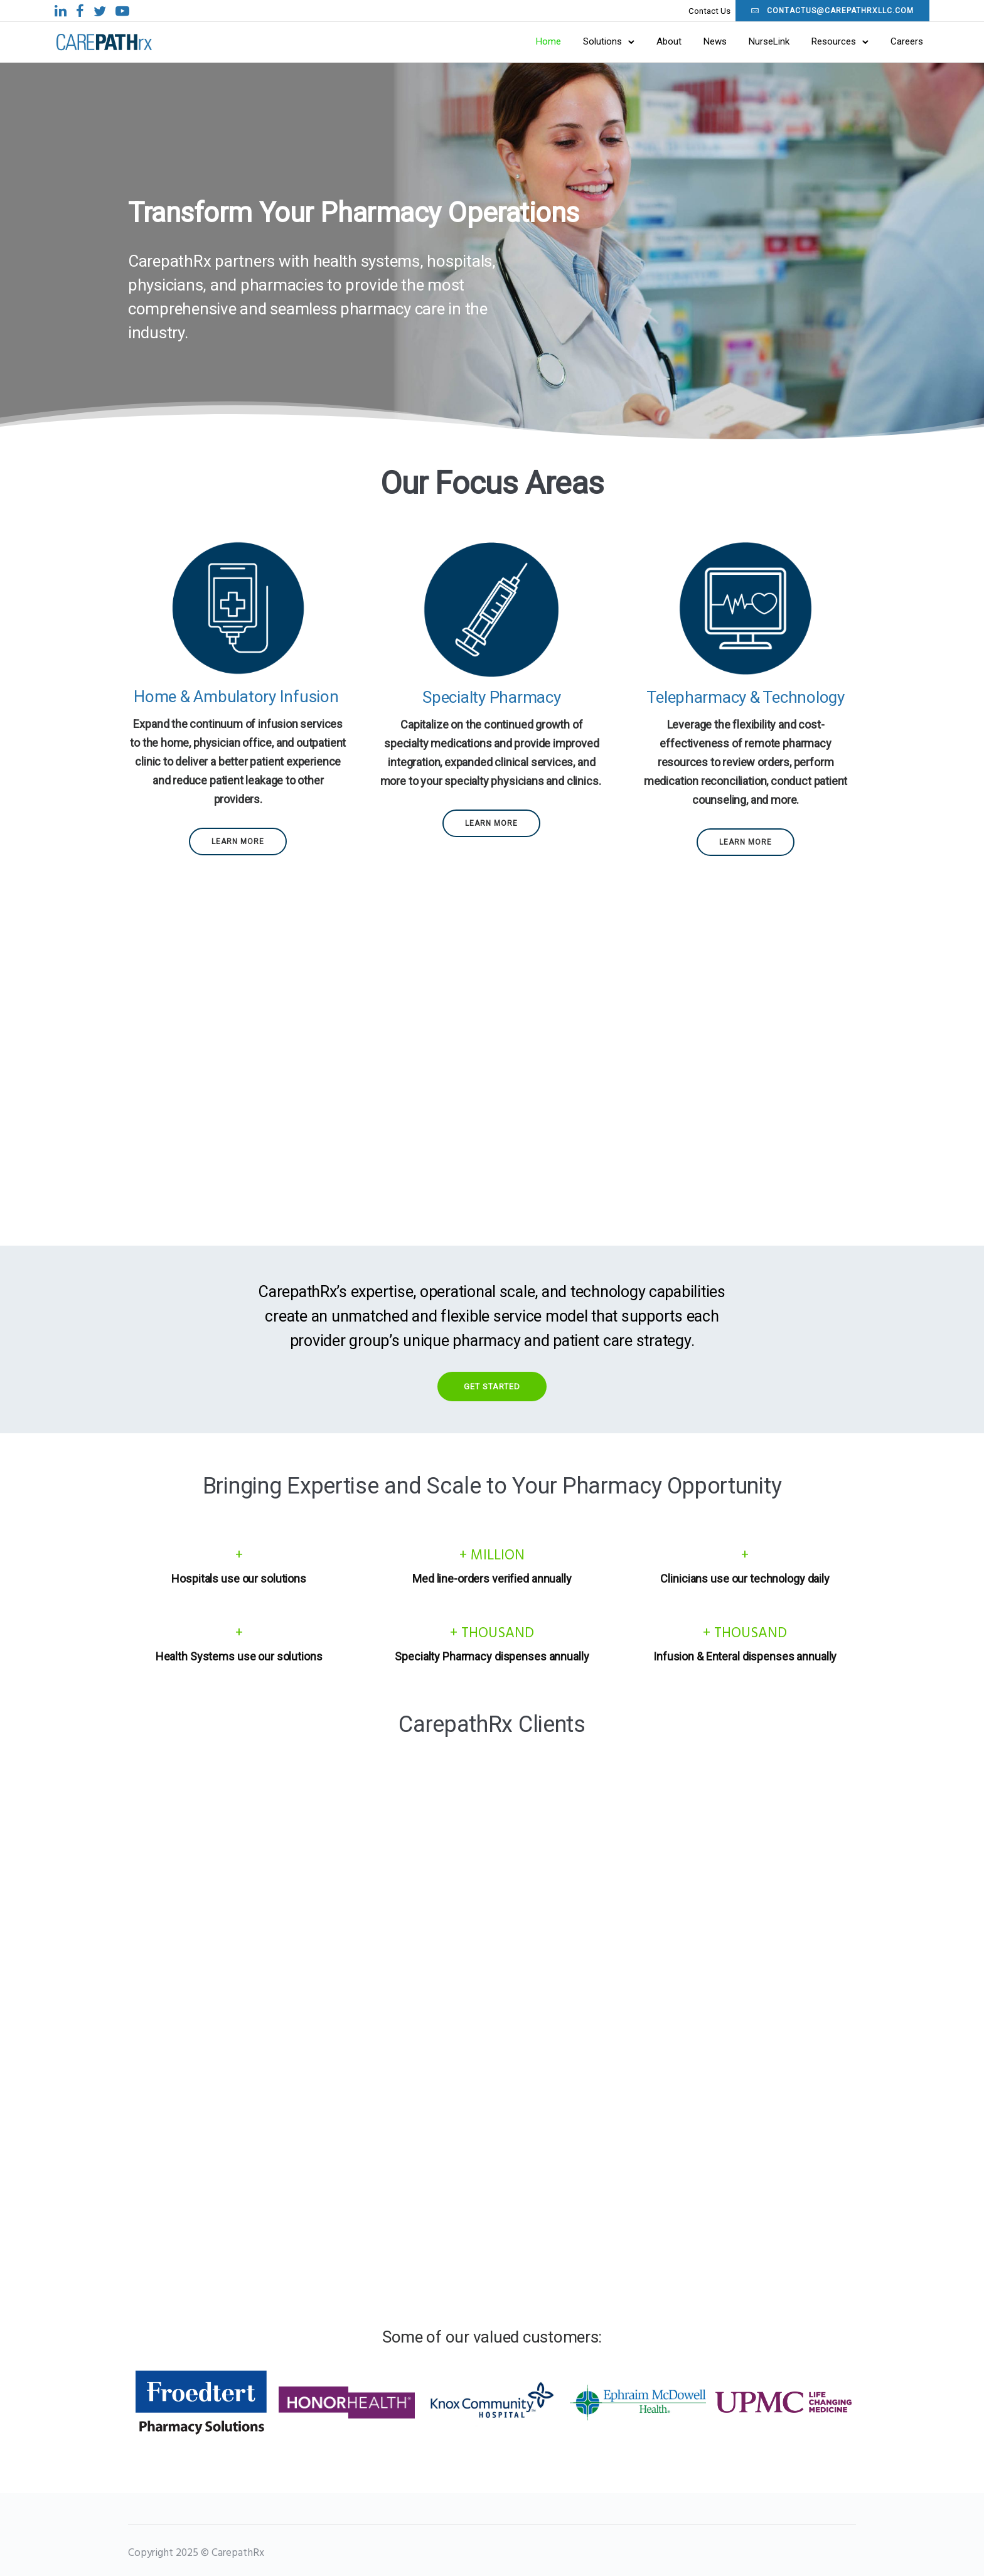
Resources (760, 43)
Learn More (237, 845)
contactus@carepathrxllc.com (759, 10)
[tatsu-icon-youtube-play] (196, 11)
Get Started (492, 1390)
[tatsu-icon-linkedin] (134, 11)
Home (475, 43)
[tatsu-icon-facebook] (153, 11)
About (595, 43)
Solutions (529, 43)
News (641, 43)
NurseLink (695, 43)
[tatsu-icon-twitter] (173, 11)
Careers (833, 43)
